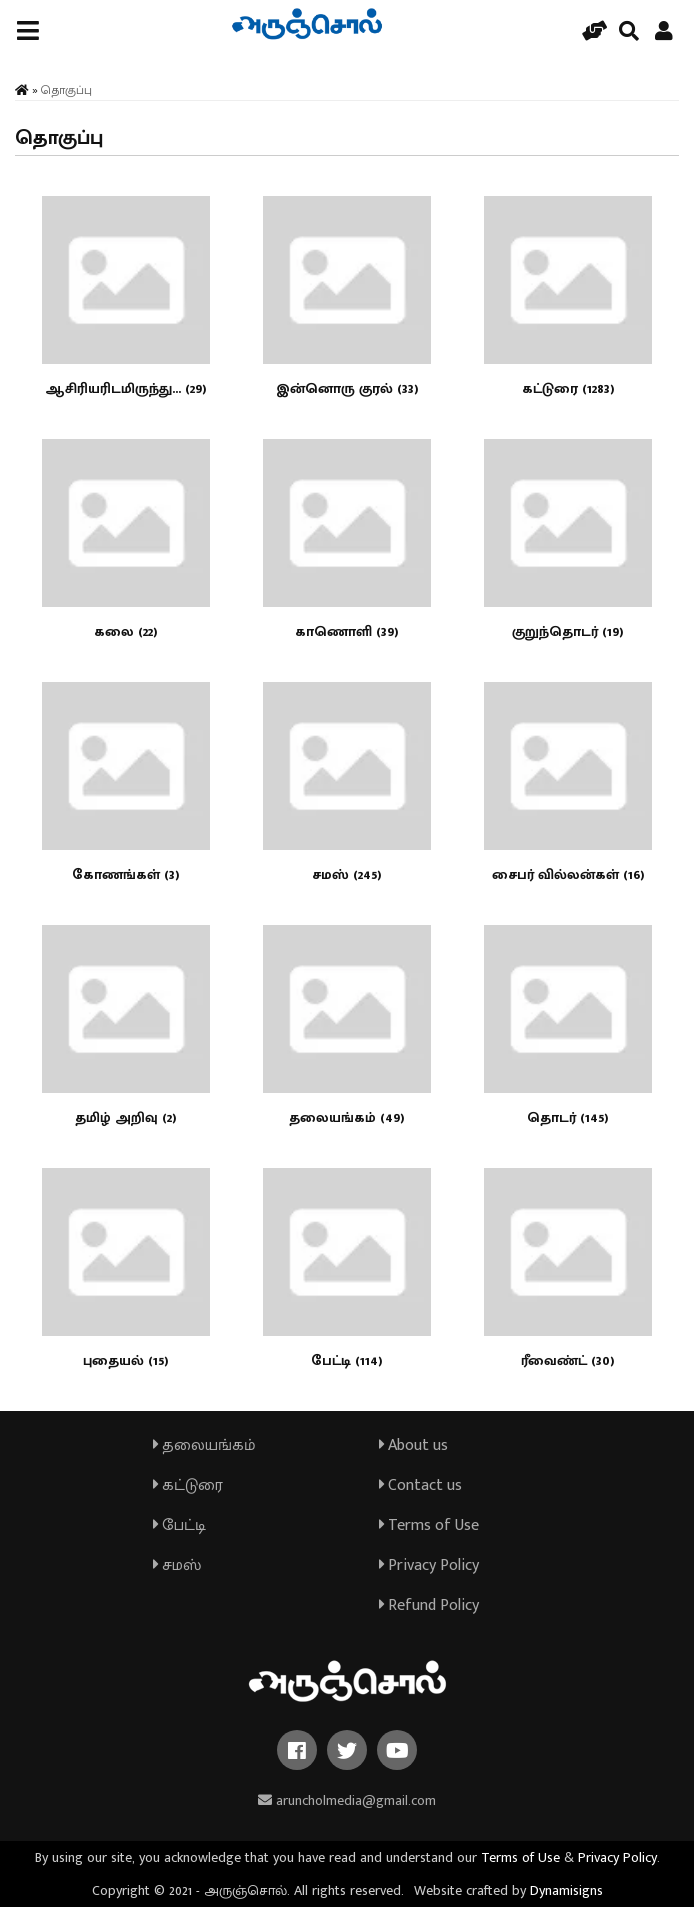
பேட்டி (179, 1525)
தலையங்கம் (204, 1445)
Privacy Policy (429, 1565)
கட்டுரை (188, 1485)
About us (413, 1445)
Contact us (420, 1485)
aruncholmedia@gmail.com (347, 1800)
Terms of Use (429, 1525)
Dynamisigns (566, 1890)
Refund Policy (429, 1605)
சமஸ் (177, 1565)
